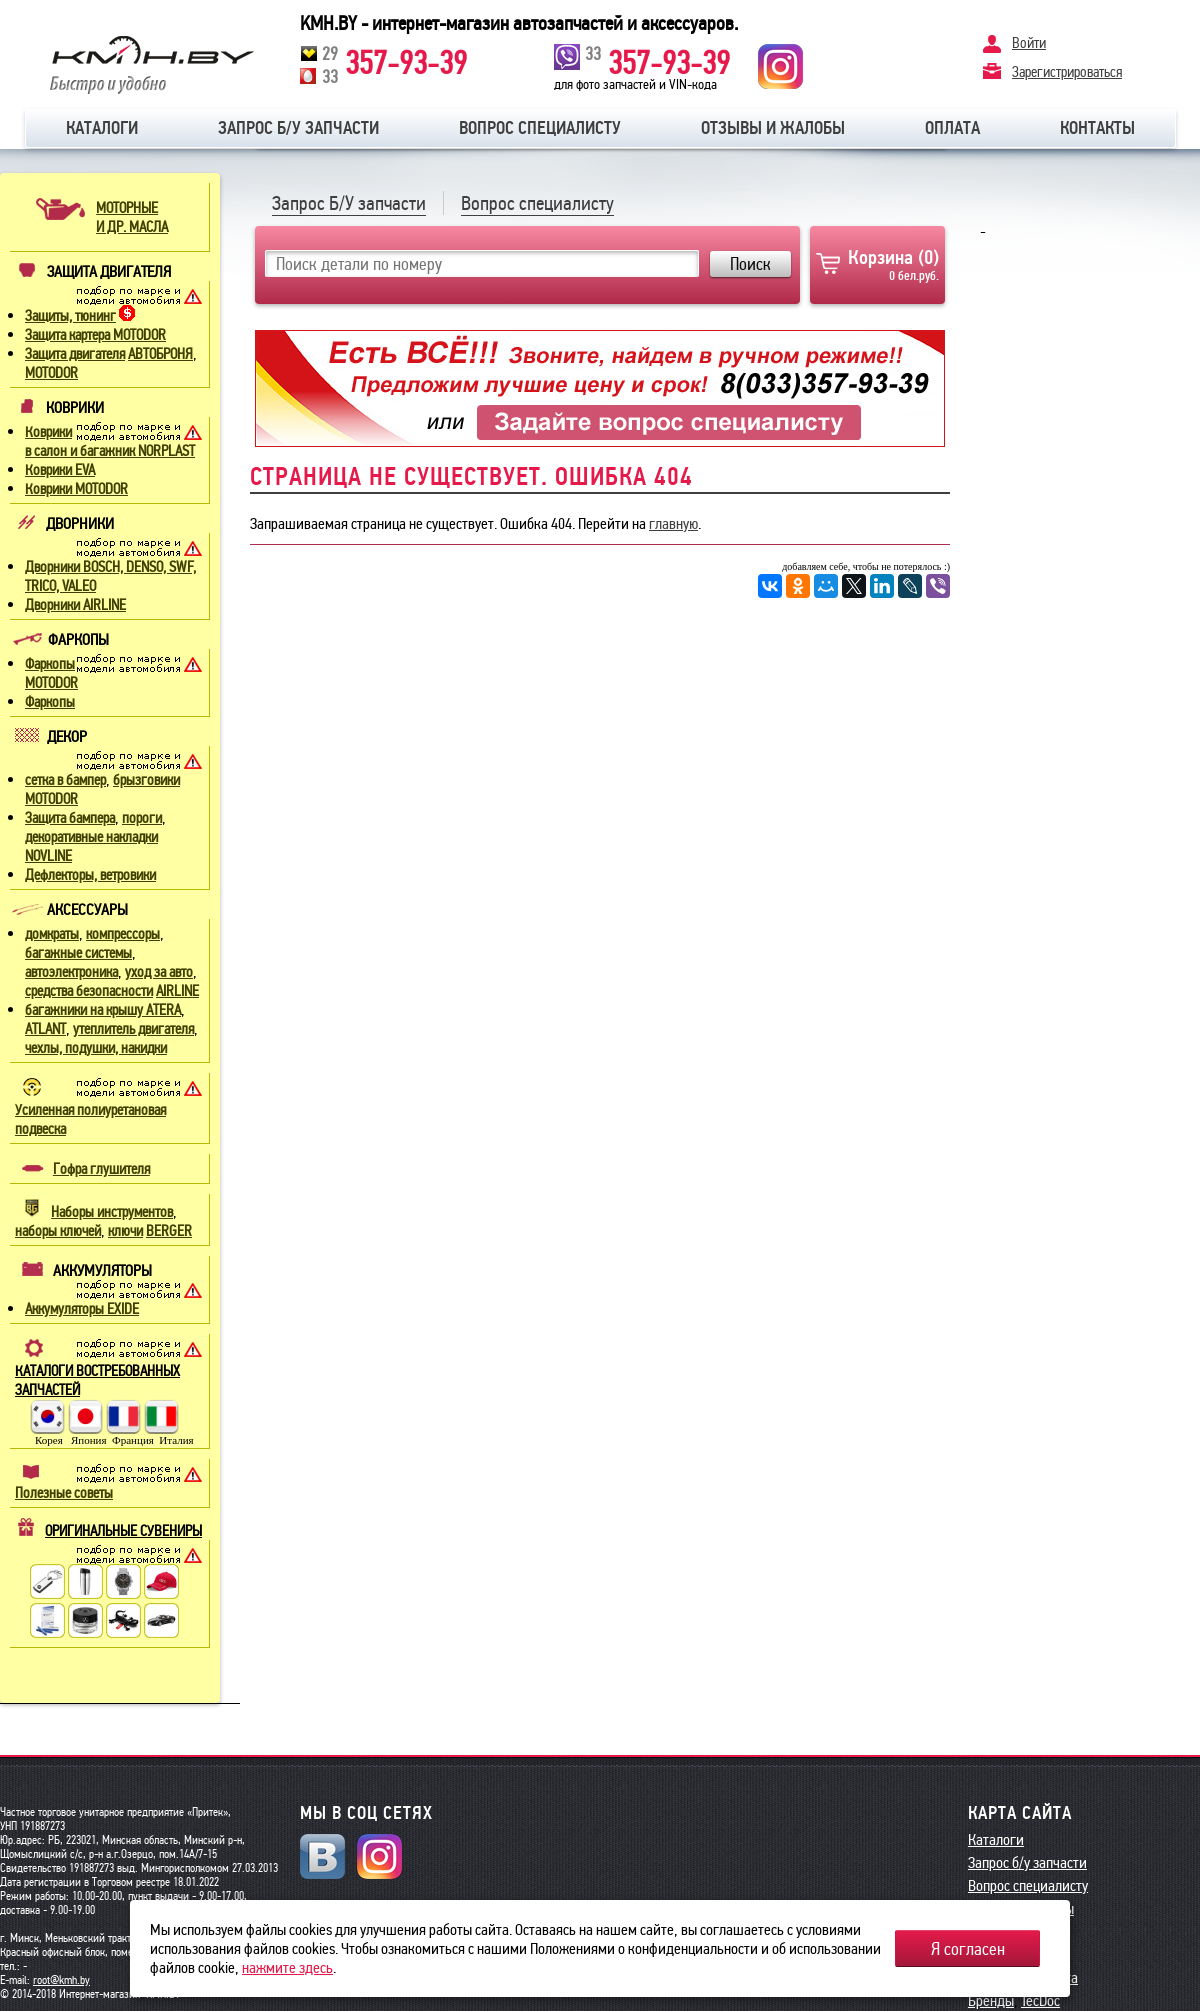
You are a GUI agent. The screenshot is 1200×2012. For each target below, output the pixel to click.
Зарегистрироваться (1067, 71)
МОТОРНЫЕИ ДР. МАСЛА (132, 217)
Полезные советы (64, 1493)
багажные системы (78, 953)
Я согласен (968, 1949)
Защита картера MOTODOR (95, 335)
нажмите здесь (287, 1967)
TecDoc (1040, 2000)
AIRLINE (177, 991)
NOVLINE (48, 856)
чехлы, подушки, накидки (96, 1048)
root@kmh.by (61, 1980)
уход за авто (159, 972)
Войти (1029, 43)
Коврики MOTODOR (76, 489)
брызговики (146, 780)
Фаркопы (50, 702)
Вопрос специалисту (540, 128)
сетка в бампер (65, 780)
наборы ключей (58, 1231)
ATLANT (45, 1029)
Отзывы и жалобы (773, 128)
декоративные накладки (91, 837)
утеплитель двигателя (133, 1029)
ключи (125, 1231)
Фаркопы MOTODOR (51, 673)
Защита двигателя (75, 354)
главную (673, 523)
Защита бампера (70, 818)
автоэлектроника (71, 972)
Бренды (991, 2000)
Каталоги (102, 128)
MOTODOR (51, 373)
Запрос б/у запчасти (298, 128)
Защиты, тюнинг (70, 316)
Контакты (1097, 128)
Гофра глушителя (101, 1169)
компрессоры (123, 934)
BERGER (169, 1231)
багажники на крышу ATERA (103, 1010)
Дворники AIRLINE (75, 605)
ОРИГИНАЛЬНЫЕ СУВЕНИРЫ (123, 1531)
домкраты (52, 934)
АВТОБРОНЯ (160, 354)
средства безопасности (89, 991)
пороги (142, 818)
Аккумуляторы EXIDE (82, 1309)
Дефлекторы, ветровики (90, 875)
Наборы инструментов (112, 1212)
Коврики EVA (60, 470)
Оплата (952, 128)
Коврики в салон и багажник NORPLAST (110, 441)
